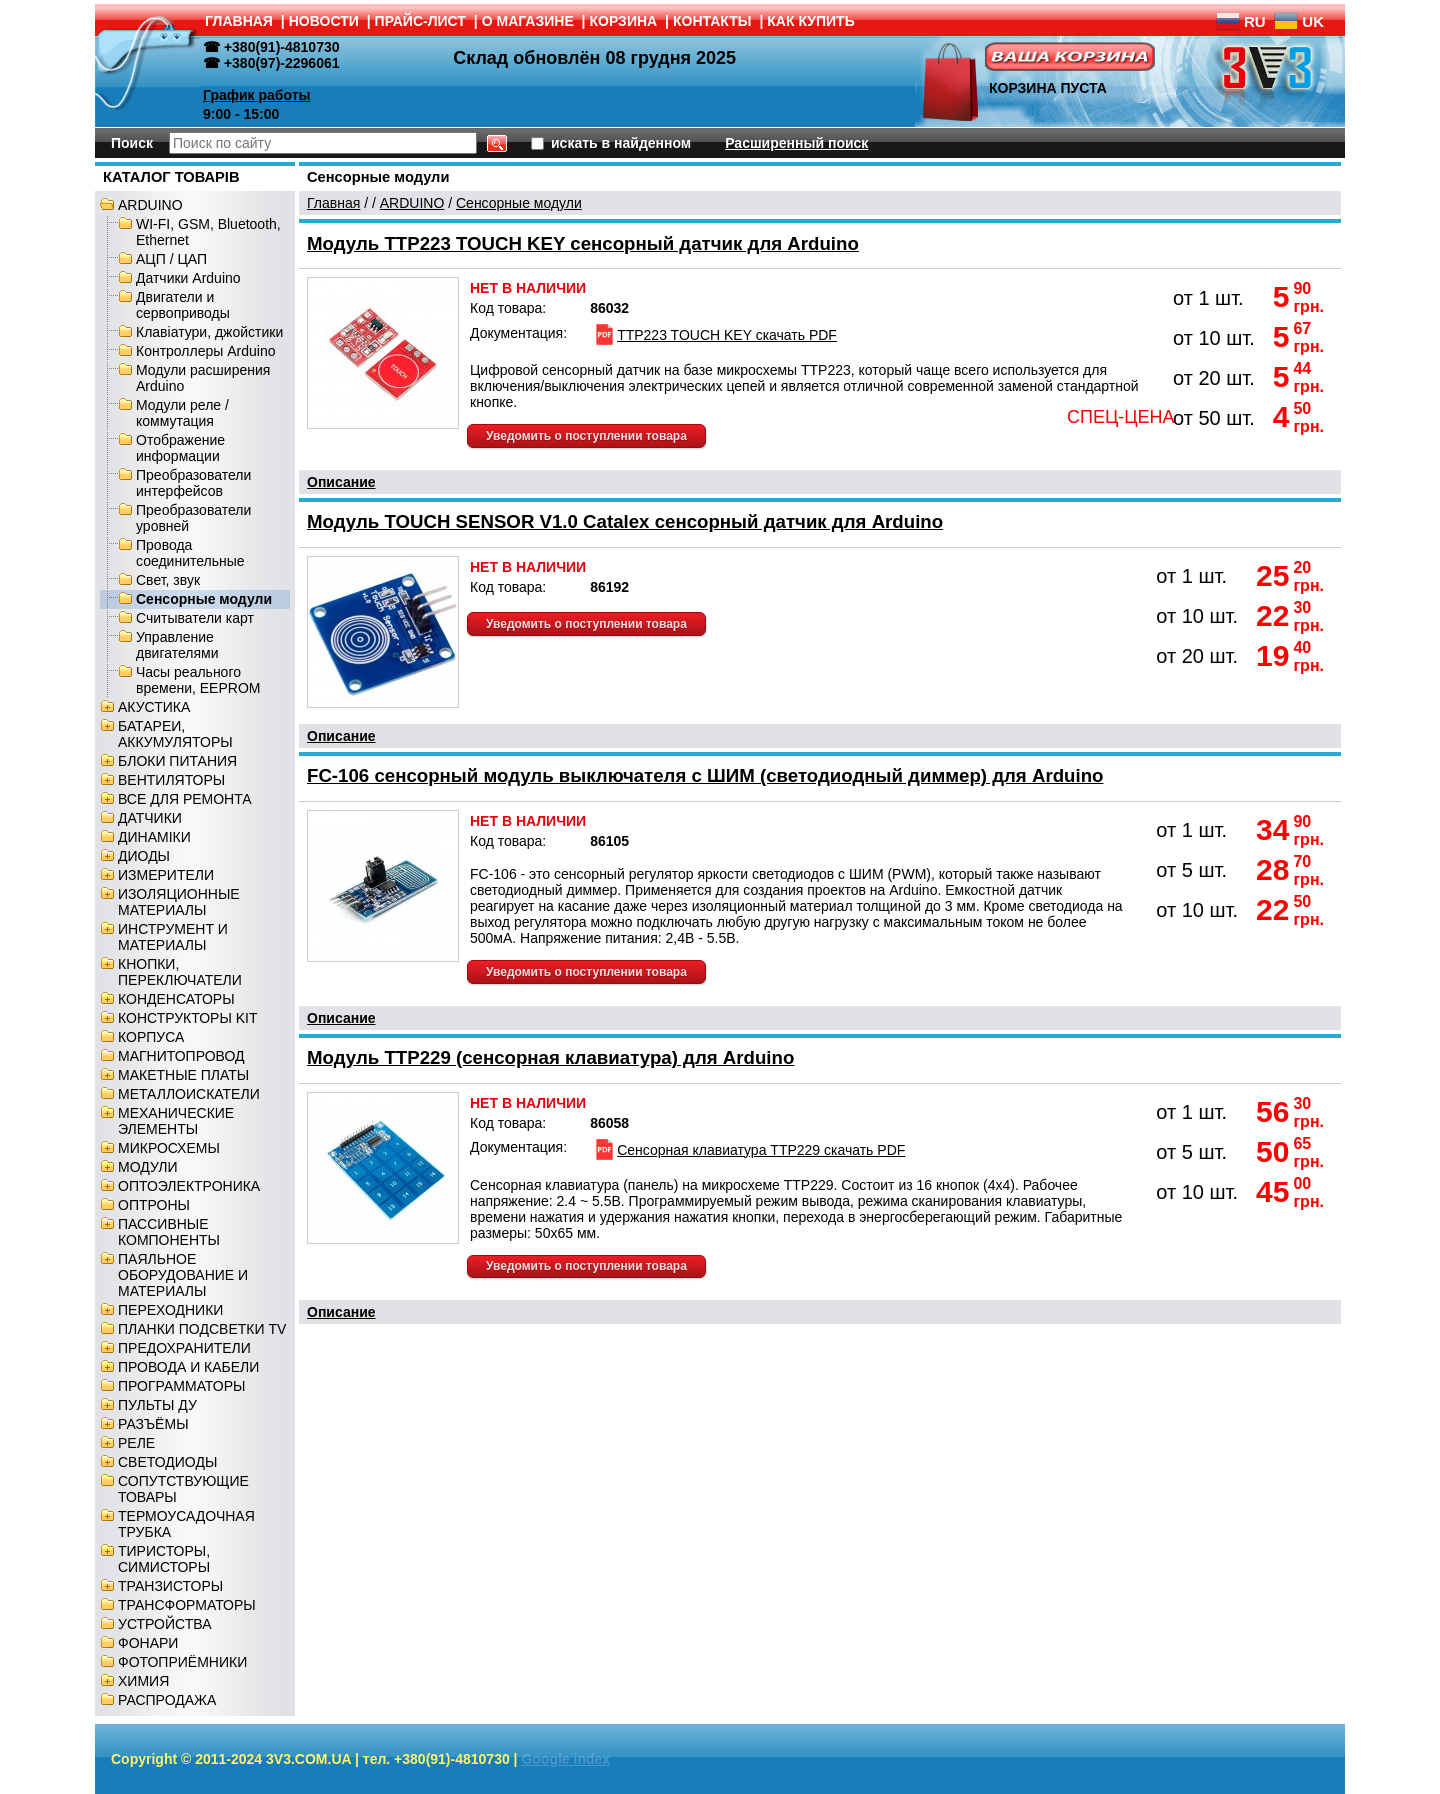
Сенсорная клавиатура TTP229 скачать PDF (748, 1150)
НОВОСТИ (324, 21)
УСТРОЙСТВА (164, 1624)
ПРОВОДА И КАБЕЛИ (188, 1367)
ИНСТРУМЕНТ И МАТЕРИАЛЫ (173, 937)
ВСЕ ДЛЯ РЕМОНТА (185, 799)
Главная (333, 203)
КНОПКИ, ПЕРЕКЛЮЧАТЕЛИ (180, 972)
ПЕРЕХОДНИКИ (170, 1310)
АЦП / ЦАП (171, 259)
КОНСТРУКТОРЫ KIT (188, 1018)
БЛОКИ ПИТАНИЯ (177, 761)
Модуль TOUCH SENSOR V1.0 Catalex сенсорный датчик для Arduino (625, 521)
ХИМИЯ (143, 1681)
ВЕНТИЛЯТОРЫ (171, 780)
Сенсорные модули (204, 599)
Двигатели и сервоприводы (183, 305)
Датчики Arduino (188, 278)
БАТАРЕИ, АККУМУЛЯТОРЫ (175, 734)
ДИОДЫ (144, 856)
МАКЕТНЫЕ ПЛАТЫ (183, 1075)
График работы (257, 95)
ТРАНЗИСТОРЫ (170, 1586)
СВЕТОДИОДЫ (167, 1462)
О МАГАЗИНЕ (528, 21)
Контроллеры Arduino (205, 351)
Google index (565, 1759)
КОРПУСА (151, 1037)
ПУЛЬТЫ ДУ (157, 1405)
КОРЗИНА (624, 21)
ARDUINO (150, 205)
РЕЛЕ (136, 1443)
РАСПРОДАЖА (167, 1700)
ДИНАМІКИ (154, 837)
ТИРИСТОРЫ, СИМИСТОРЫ (164, 1559)
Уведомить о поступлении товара (586, 436)
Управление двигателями (177, 645)
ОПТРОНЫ (154, 1205)
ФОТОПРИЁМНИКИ (182, 1662)
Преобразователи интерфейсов (193, 483)
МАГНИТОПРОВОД (181, 1056)
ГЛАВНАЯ (239, 21)
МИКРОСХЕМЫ (169, 1148)
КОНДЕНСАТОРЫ (176, 999)
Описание (341, 482)
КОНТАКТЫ (712, 21)
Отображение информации (180, 448)
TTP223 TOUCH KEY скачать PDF (714, 335)
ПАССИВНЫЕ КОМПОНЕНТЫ (169, 1232)
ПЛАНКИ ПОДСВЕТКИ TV (202, 1329)
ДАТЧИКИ (150, 818)
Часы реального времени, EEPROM (198, 680)
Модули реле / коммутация (182, 413)
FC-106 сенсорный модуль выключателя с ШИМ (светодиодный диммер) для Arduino (705, 775)
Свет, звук (168, 580)
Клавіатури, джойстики (209, 332)
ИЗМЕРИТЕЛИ (166, 875)
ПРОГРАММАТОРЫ (181, 1386)
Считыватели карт (195, 618)
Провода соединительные (190, 553)
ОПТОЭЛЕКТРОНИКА (189, 1186)
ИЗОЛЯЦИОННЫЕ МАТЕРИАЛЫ (179, 902)
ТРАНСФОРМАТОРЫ (187, 1605)
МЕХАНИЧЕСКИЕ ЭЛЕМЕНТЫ (176, 1121)
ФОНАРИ (148, 1643)
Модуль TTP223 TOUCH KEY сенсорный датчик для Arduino (583, 243)
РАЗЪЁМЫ (153, 1424)
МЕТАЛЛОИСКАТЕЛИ (189, 1094)
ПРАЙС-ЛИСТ (420, 21)
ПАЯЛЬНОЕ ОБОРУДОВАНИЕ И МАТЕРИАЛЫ (183, 1275)
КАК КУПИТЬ (810, 21)
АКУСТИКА (154, 707)
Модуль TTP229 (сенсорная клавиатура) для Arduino (550, 1057)
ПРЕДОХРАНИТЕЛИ (184, 1348)
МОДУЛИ (148, 1167)
